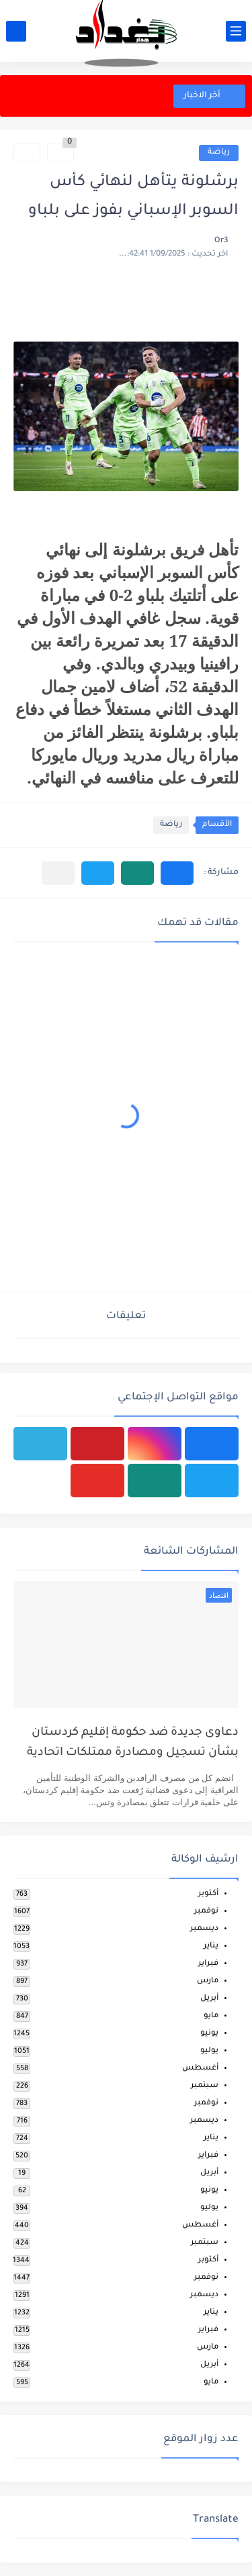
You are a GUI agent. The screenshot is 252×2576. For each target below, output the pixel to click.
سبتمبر (204, 2086)
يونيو (209, 2033)
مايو (211, 2016)
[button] (177, 873)
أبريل (209, 1998)
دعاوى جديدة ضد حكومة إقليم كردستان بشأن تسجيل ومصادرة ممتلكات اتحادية (133, 1743)
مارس (207, 1981)
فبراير (208, 1964)
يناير (211, 1946)
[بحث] (16, 31)
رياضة (219, 152)
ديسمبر (204, 1929)
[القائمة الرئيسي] (236, 31)
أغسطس (200, 2068)
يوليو (209, 2051)
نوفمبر (206, 1911)
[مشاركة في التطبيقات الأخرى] (58, 873)
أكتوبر (208, 1894)
